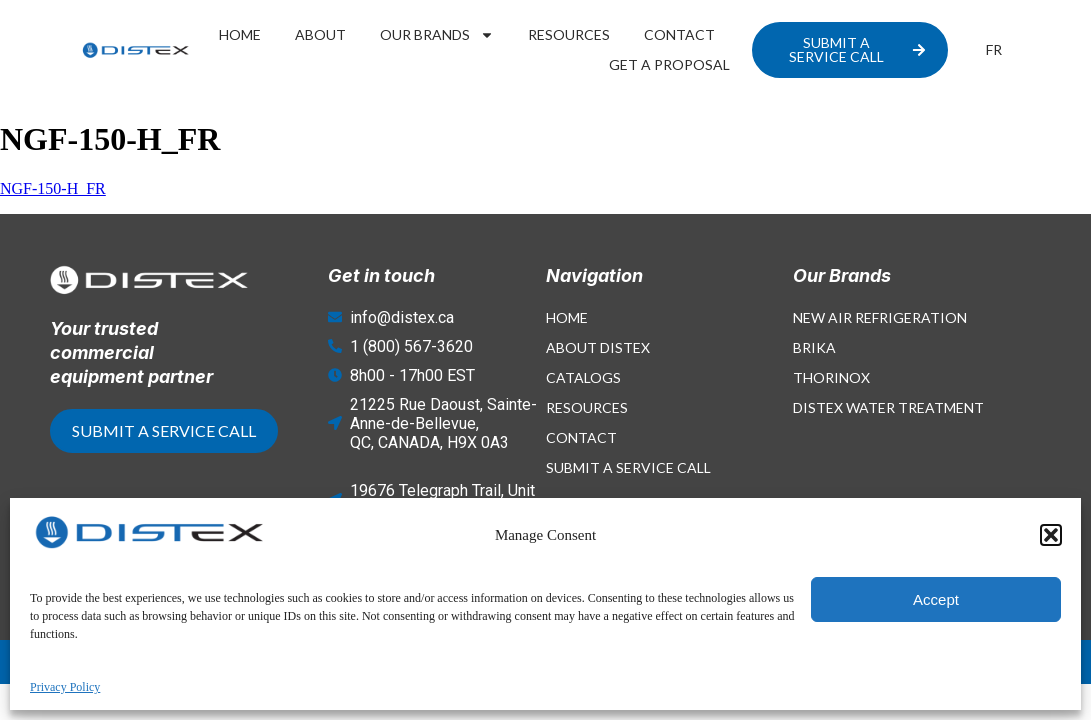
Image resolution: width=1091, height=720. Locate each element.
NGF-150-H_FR (53, 188)
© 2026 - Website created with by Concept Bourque (263, 661)
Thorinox (831, 377)
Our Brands (437, 35)
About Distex (598, 347)
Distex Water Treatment (888, 407)
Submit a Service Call (628, 467)
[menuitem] (994, 50)
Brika (814, 347)
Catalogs (583, 377)
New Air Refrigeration (880, 317)
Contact (679, 34)
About (320, 34)
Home (240, 34)
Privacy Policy (964, 661)
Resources (569, 34)
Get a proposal (669, 64)
